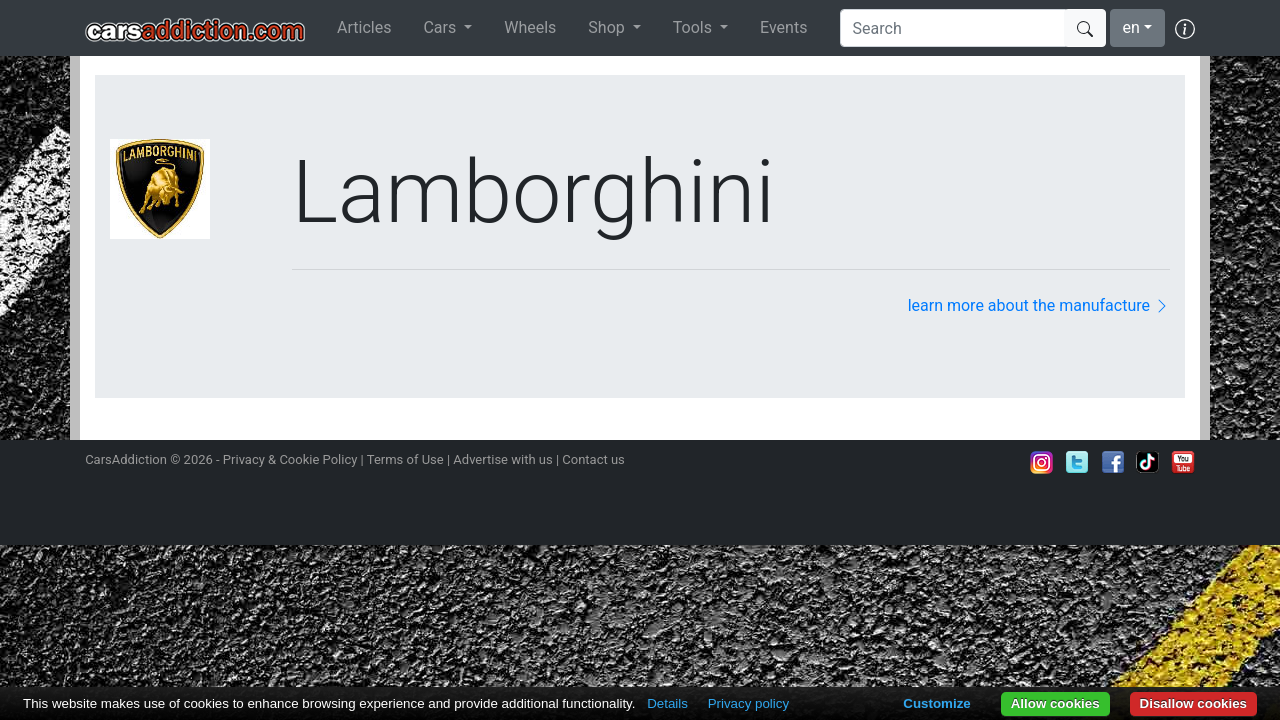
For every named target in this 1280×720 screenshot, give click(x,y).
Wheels (530, 27)
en (1131, 27)
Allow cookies (1055, 703)
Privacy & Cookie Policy (290, 459)
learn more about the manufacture (1039, 305)
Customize (936, 703)
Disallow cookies (1193, 703)
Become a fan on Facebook (1113, 462)
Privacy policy (748, 703)
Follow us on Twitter (1077, 462)
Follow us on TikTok (1148, 462)
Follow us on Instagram (1042, 462)
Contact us (593, 459)
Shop (608, 27)
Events (783, 27)
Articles (364, 27)
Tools (694, 27)
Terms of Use (405, 459)
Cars (441, 27)
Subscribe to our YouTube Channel (1183, 462)
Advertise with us (502, 459)
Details (667, 703)
